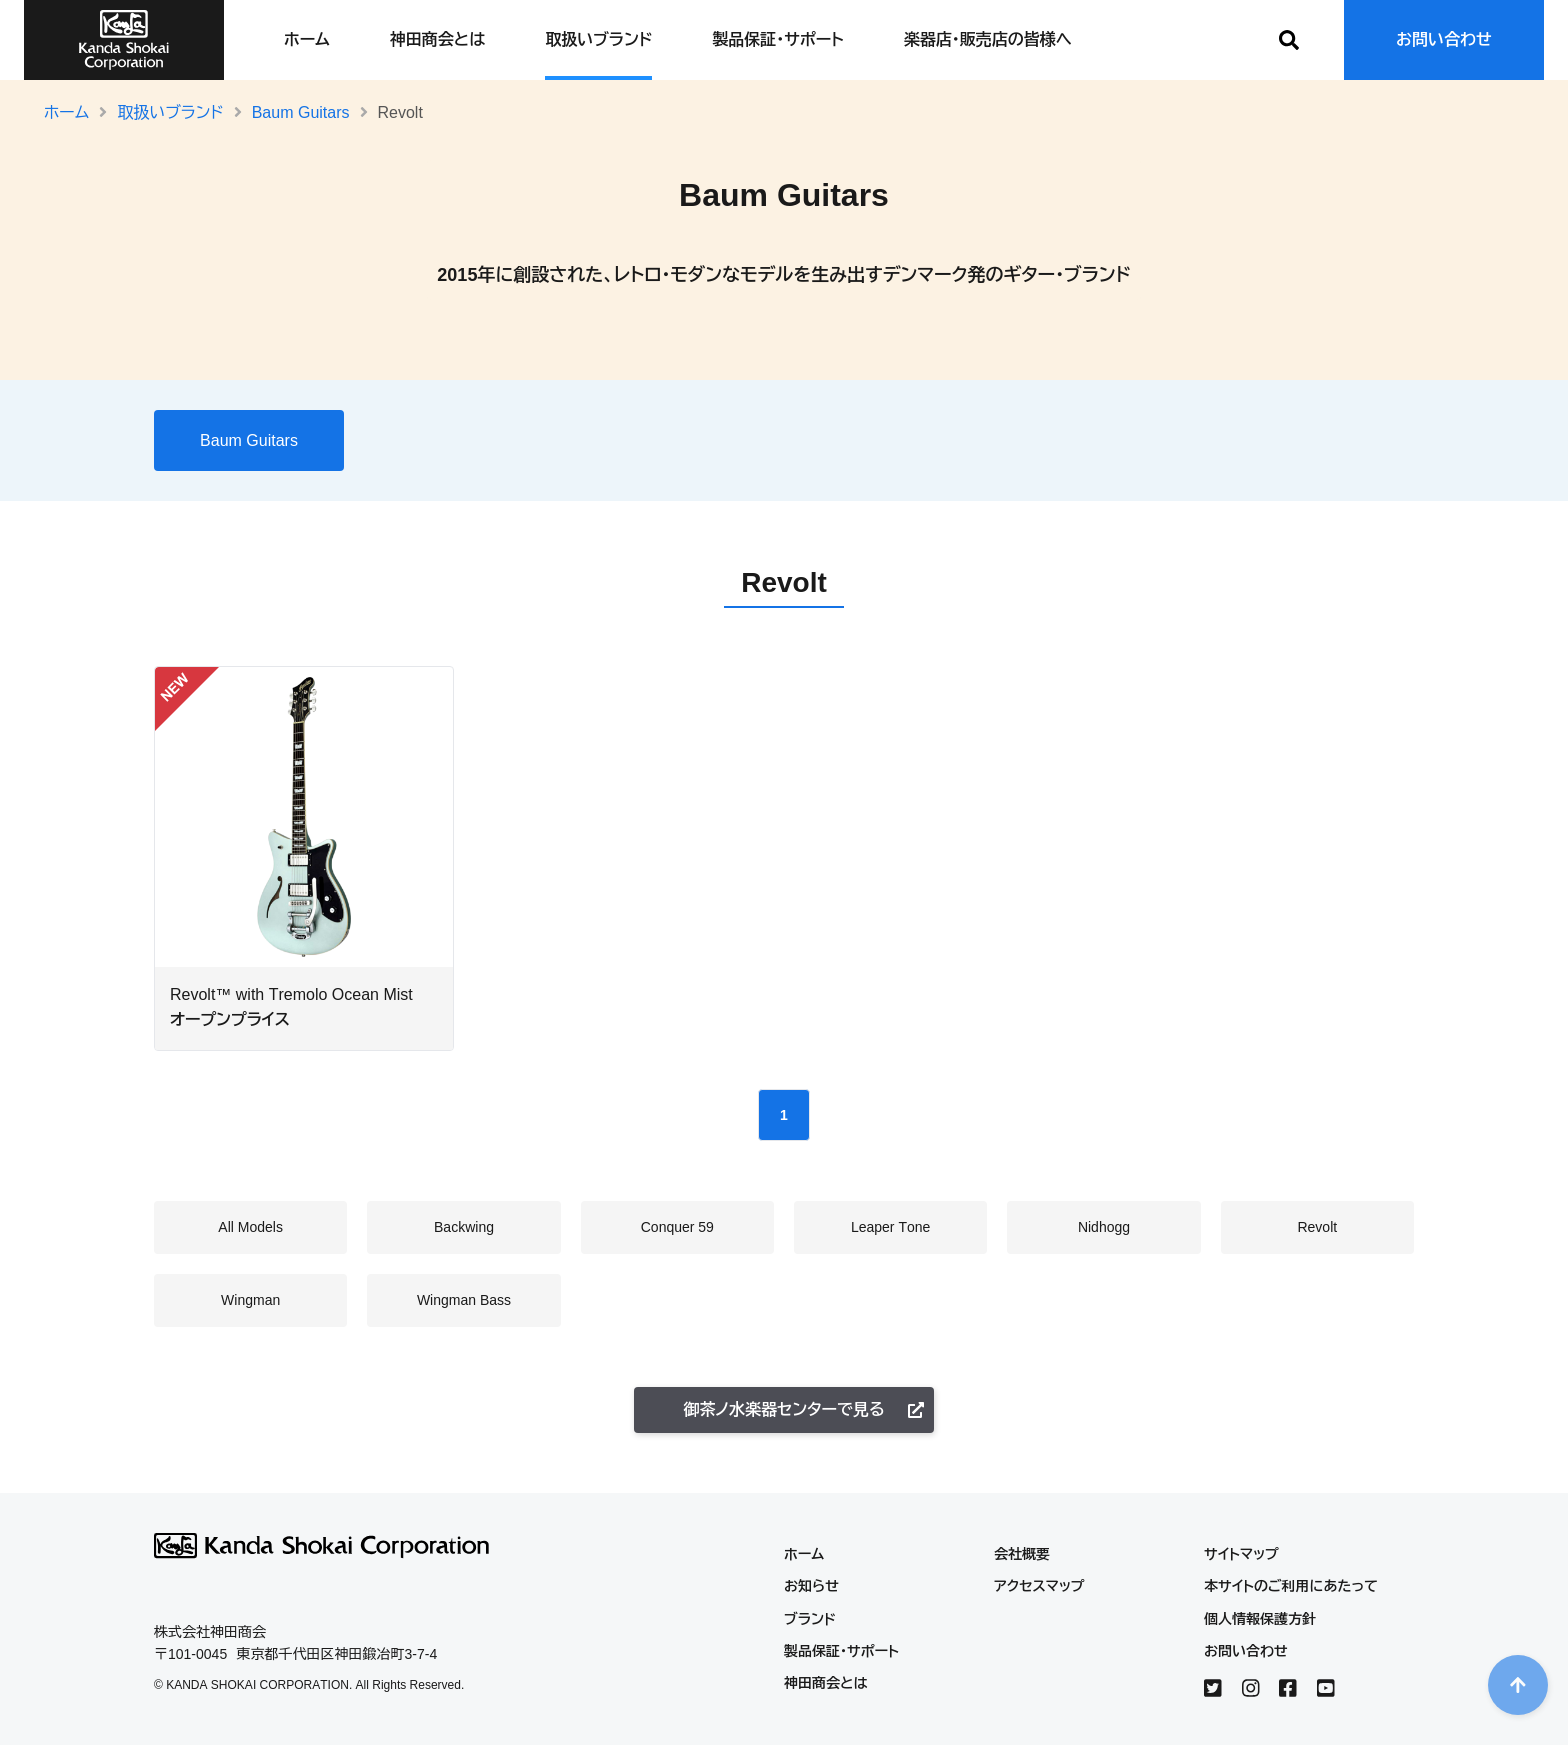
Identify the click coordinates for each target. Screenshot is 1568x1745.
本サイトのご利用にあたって (1291, 1586)
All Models (416, 436)
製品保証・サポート (777, 39)
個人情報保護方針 (1260, 1619)
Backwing (509, 436)
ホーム (307, 39)
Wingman (962, 436)
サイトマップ (1241, 1554)
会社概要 (1022, 1554)
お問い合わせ (1444, 39)
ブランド (810, 1619)
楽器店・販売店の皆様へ (988, 39)
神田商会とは (437, 39)
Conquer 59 (605, 436)
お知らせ (811, 1586)
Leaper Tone (711, 436)
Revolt (883, 436)
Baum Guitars (301, 112)
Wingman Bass (1069, 436)
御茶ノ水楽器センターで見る (803, 1409)
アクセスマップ (1039, 1586)
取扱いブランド (598, 39)
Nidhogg (807, 436)
